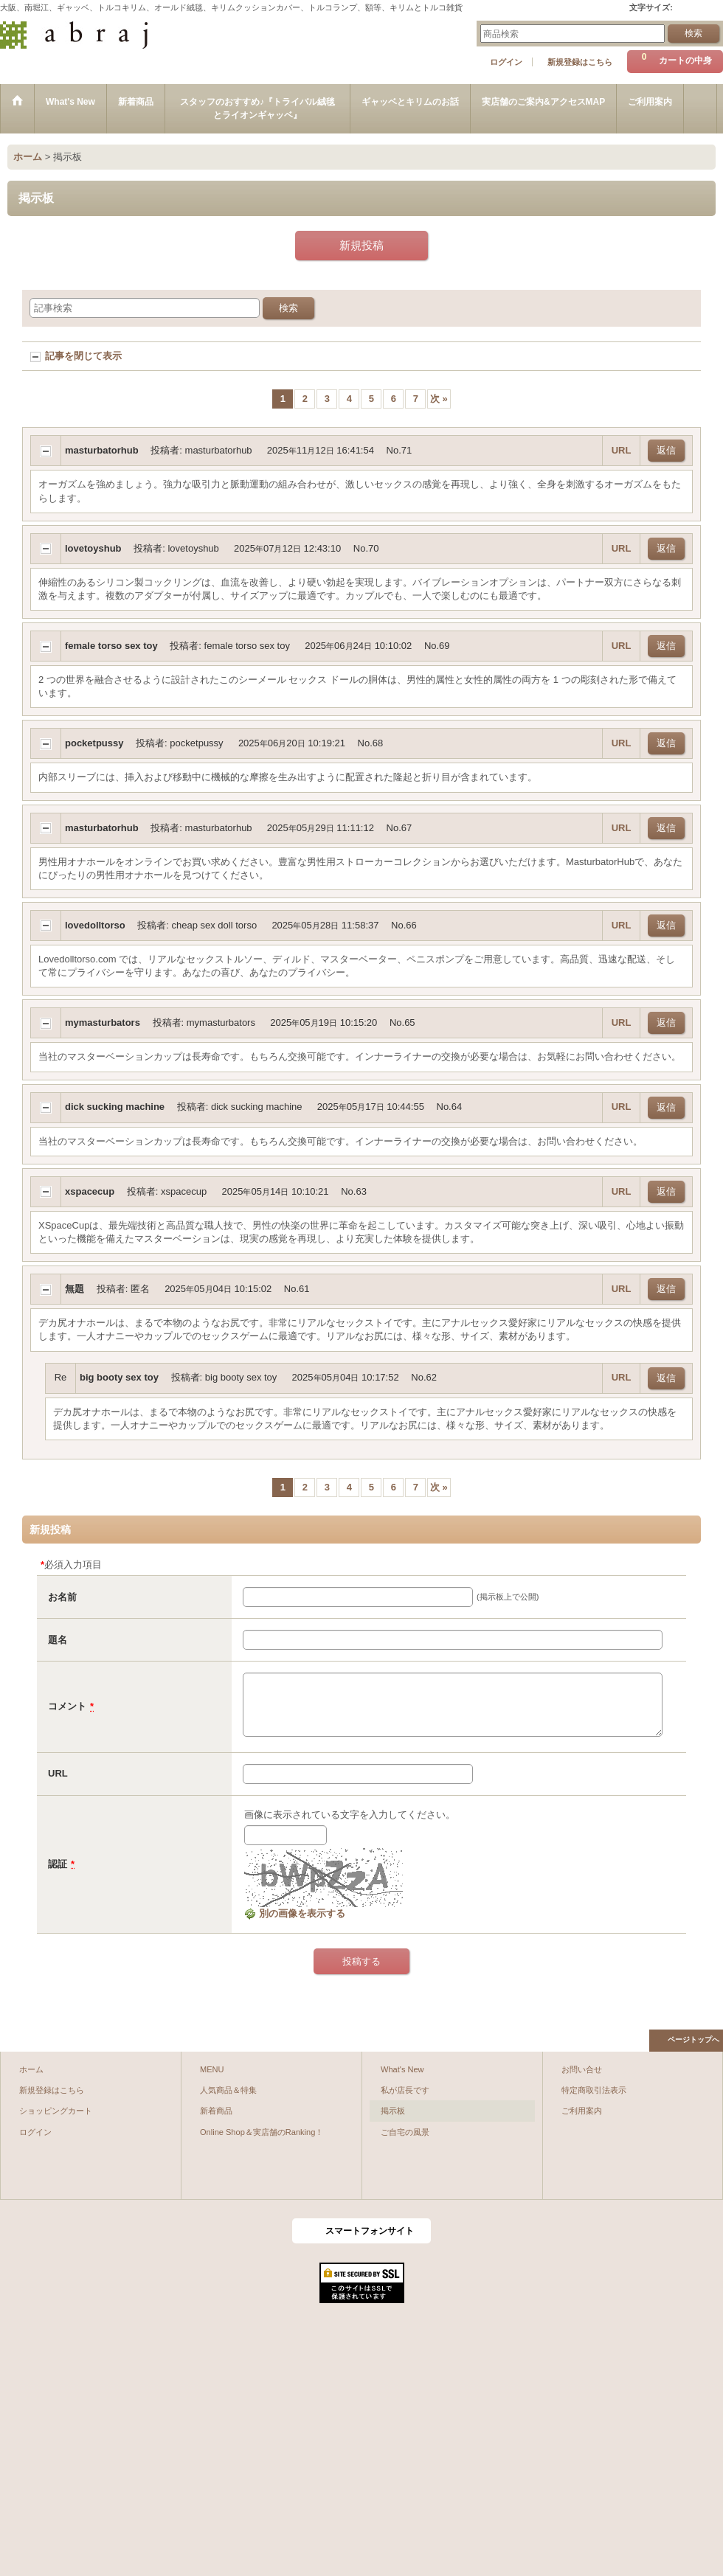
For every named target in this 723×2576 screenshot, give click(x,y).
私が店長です (405, 2090)
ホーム (31, 2069)
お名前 (62, 1597)
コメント (67, 1706)
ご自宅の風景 (405, 2132)
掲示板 (393, 2110)
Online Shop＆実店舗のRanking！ (261, 2132)
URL (622, 450)
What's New (402, 2069)
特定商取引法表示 (593, 2090)
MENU (212, 2069)
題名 (57, 1639)
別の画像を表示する (294, 1913)
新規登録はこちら (579, 62)
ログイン (506, 62)
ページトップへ (693, 2039)
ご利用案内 (581, 2110)
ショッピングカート (55, 2110)
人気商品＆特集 (228, 2090)
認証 (57, 1863)
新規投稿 (361, 245)
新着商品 (216, 2110)
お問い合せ (581, 2069)
